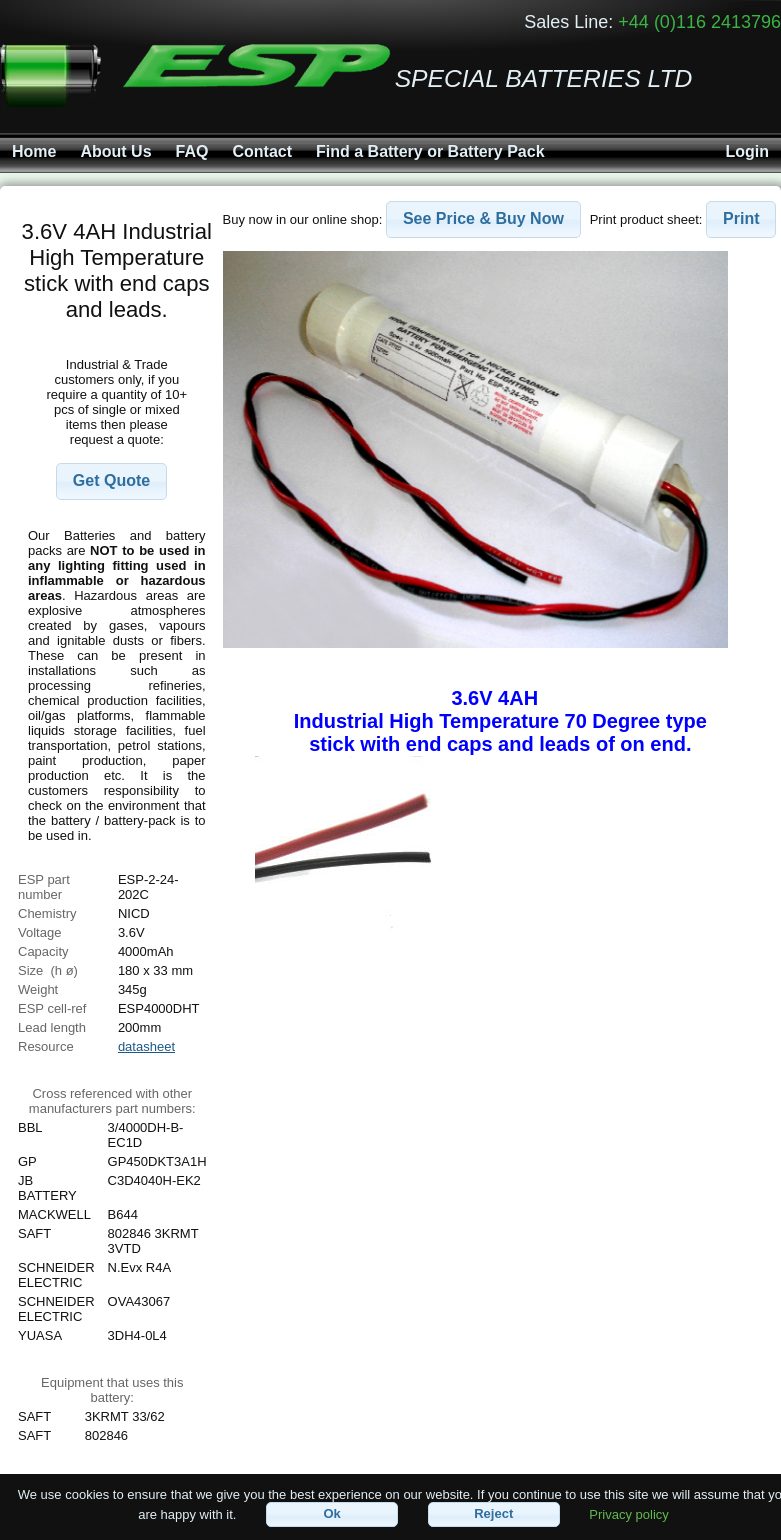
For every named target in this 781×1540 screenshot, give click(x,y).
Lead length (52, 1027)
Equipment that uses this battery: (112, 1390)
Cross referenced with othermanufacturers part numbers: (112, 1101)
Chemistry (47, 913)
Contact (262, 151)
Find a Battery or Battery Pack (430, 151)
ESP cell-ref (52, 1008)
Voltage (39, 932)
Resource (46, 1046)
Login (747, 151)
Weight (38, 989)
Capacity (43, 951)
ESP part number (44, 887)
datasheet (146, 1046)
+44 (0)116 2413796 (699, 22)
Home (34, 151)
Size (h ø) (48, 970)
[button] (111, 481)
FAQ (192, 151)
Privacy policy (628, 1513)
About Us (115, 151)
